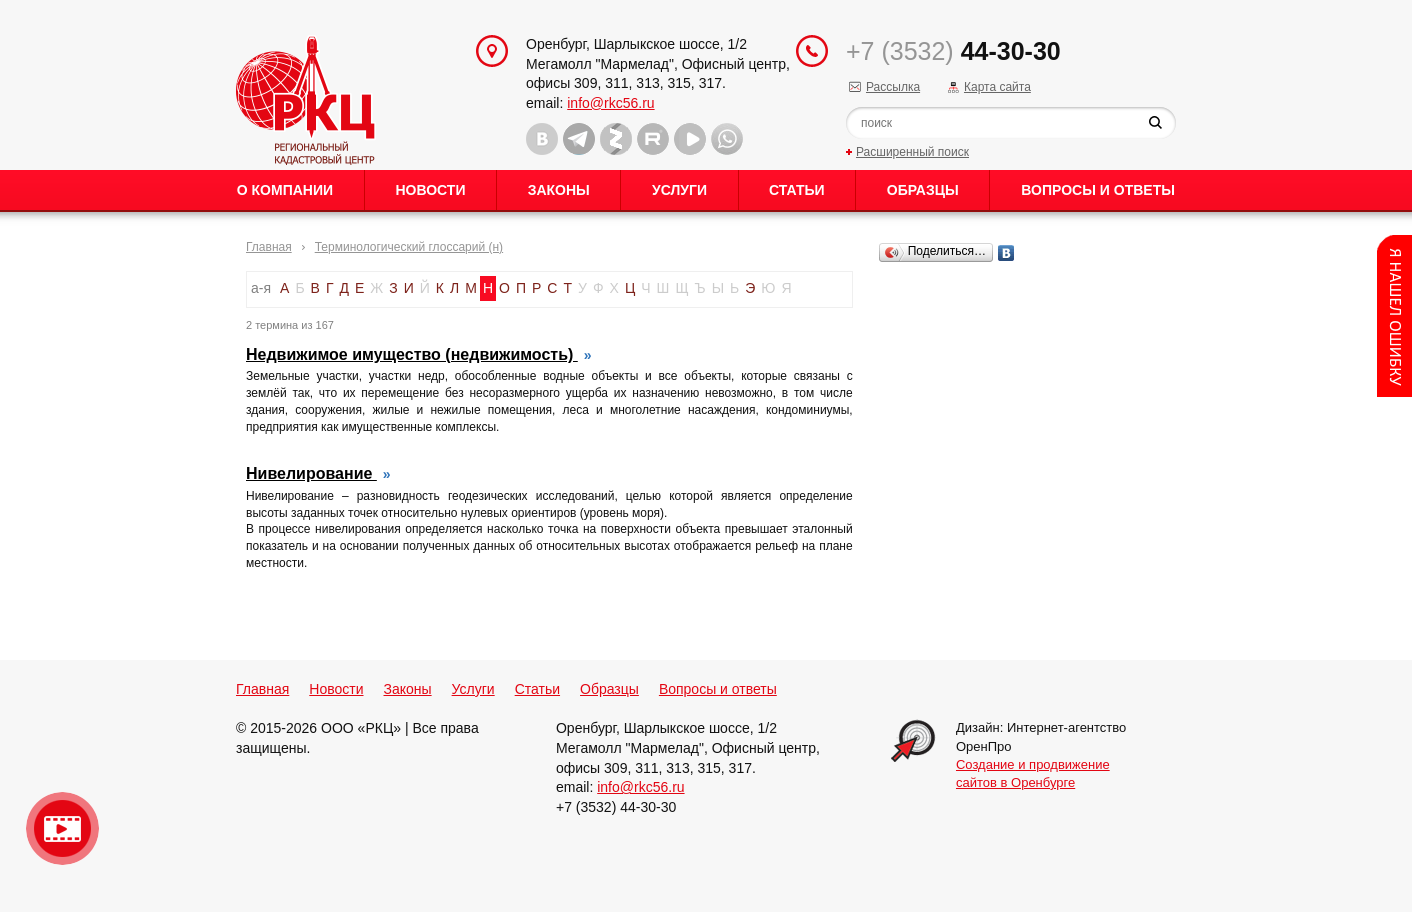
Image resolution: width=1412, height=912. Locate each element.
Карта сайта (997, 87)
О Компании (285, 190)
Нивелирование (311, 473)
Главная (269, 247)
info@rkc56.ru (610, 103)
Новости (430, 190)
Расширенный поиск (912, 152)
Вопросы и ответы (1098, 190)
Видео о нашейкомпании (62, 828)
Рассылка (893, 87)
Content (1394, 316)
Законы (559, 190)
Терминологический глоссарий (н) (409, 247)
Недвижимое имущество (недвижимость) (412, 354)
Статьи (797, 190)
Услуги (679, 190)
